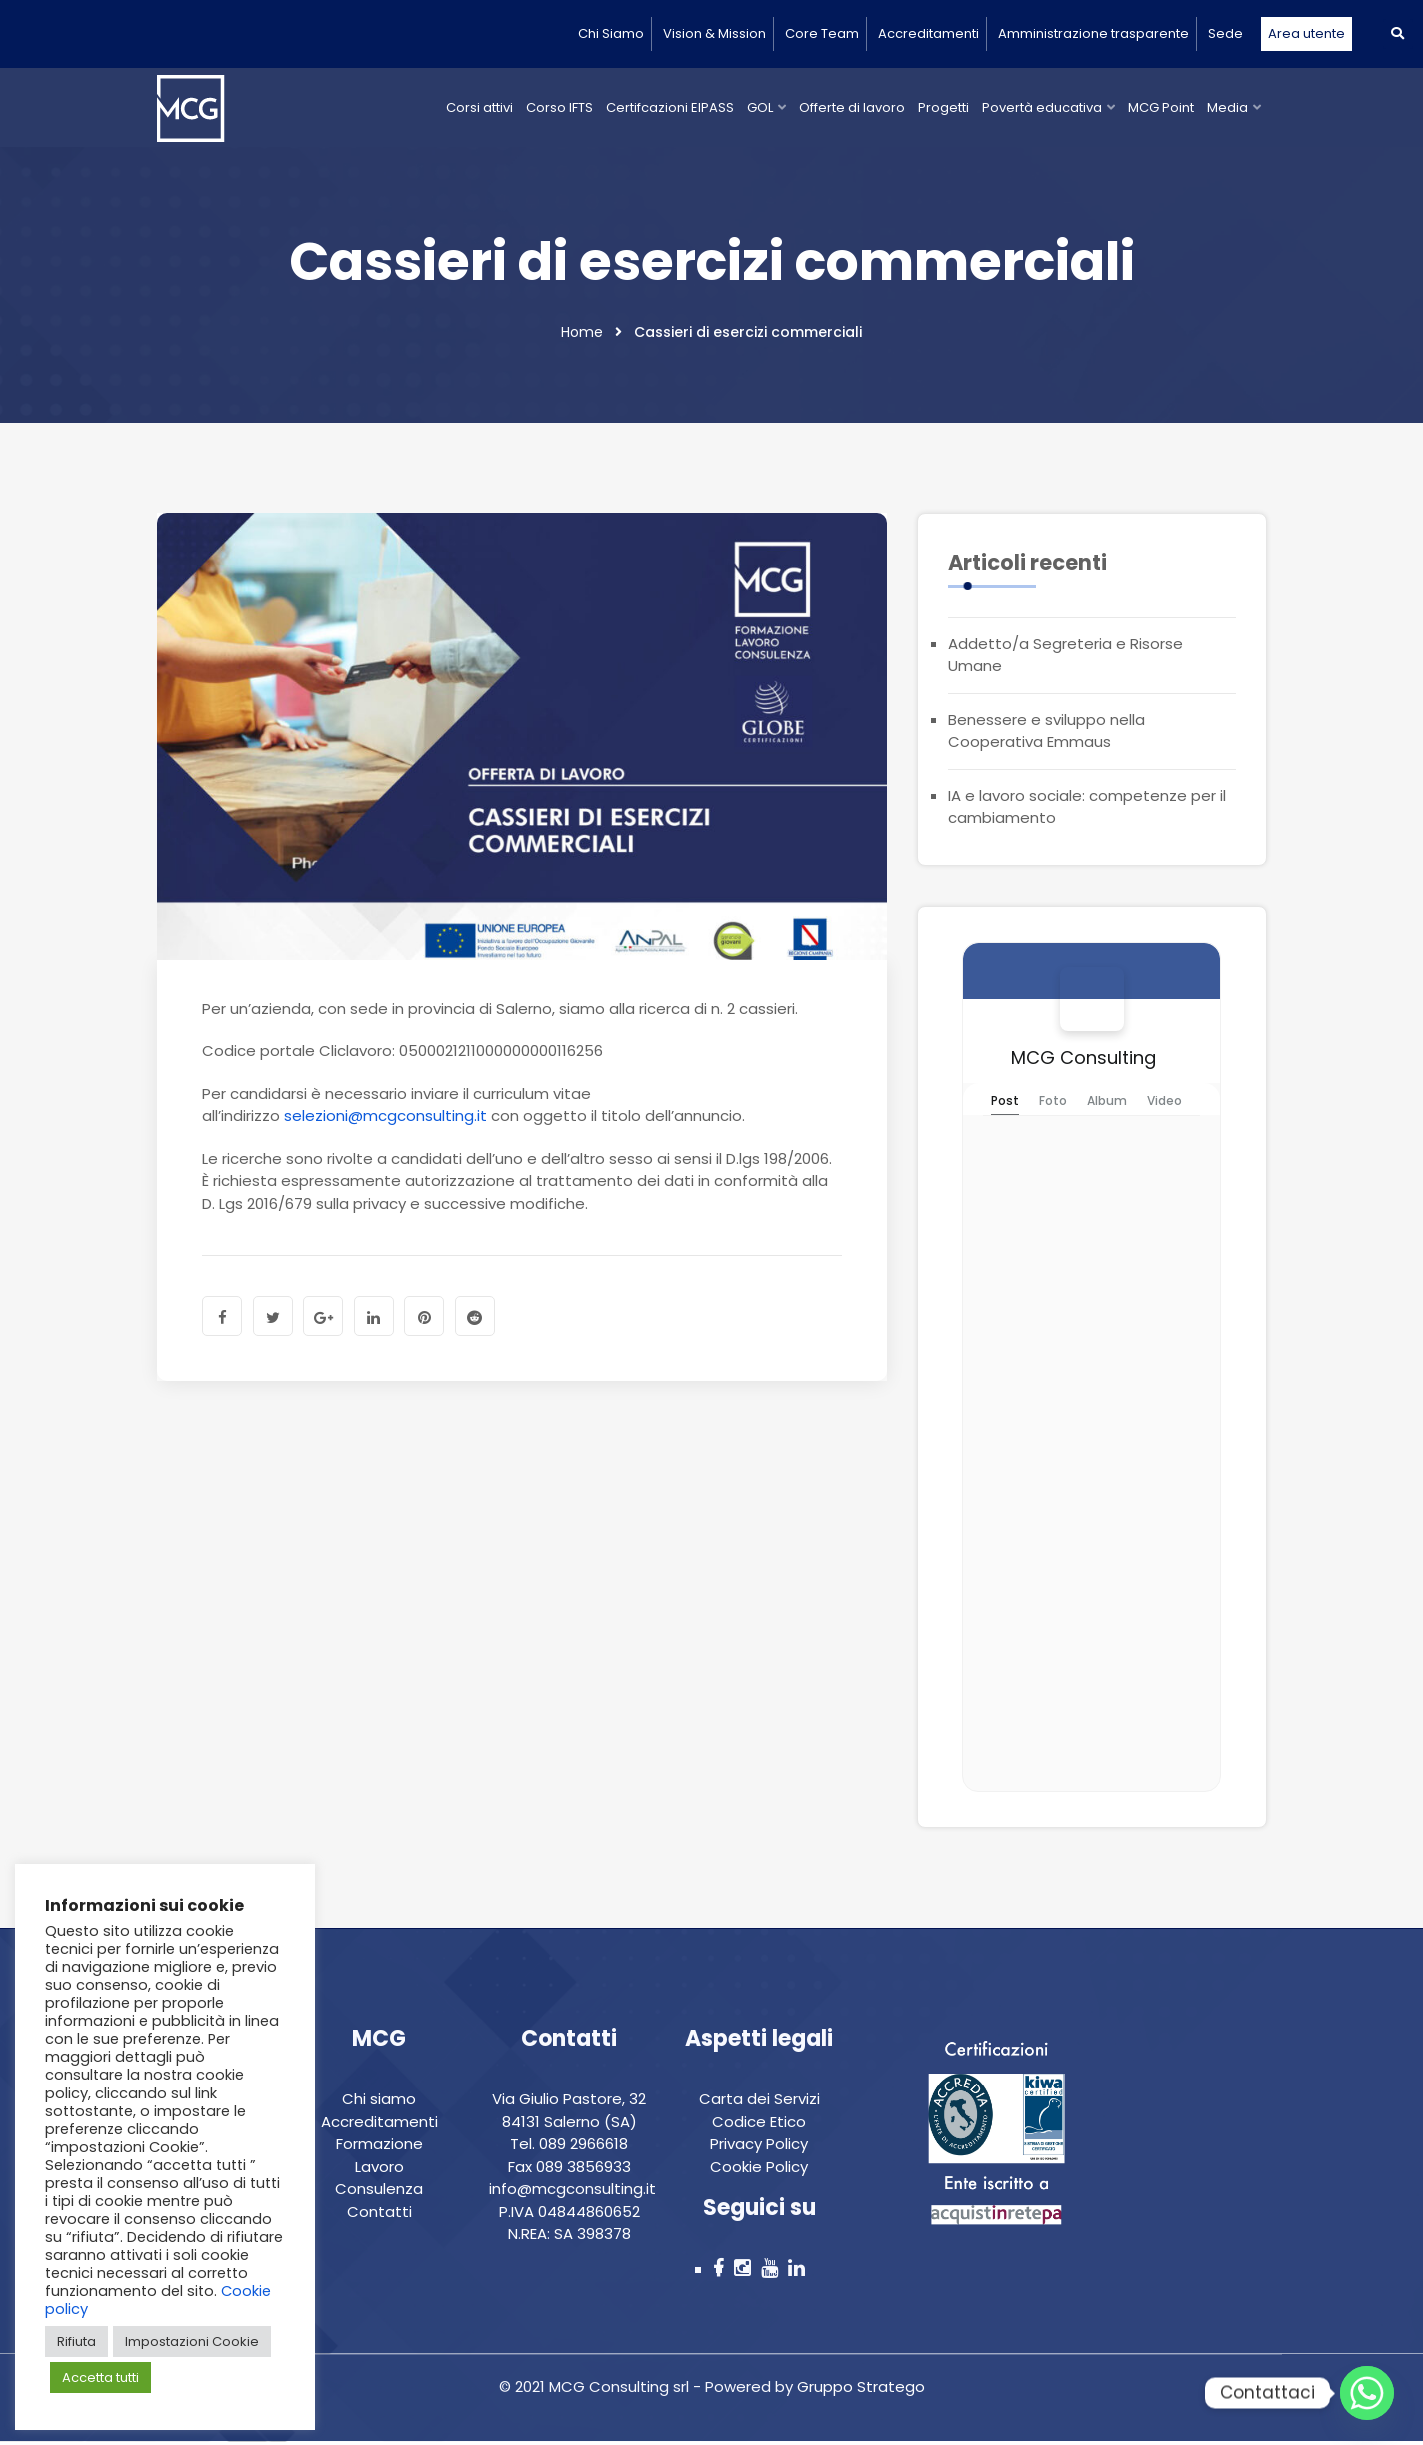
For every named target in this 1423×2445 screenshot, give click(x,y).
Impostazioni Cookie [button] (192, 2341)
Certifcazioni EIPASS (670, 107)
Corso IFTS (559, 107)
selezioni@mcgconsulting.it (385, 1118)
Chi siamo (379, 2102)
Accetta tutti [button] (100, 2377)
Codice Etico (759, 2124)
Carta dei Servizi (759, 2102)
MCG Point (1161, 107)
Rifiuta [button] (76, 2341)
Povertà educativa (1042, 107)
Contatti (379, 2214)
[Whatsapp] (1367, 2393)
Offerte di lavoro (852, 107)
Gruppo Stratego (859, 2390)
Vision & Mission (714, 33)
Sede (1225, 33)
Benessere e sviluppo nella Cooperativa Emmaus (1046, 734)
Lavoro (379, 2169)
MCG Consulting (1083, 1060)
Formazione (379, 2147)
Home (582, 335)
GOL (760, 107)
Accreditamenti (928, 33)
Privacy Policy (759, 2147)
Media (1227, 107)
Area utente (1306, 33)
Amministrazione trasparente (1093, 33)
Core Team (822, 33)
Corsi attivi (479, 107)
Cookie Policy (759, 2169)
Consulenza (379, 2192)
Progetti (943, 107)
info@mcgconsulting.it (572, 2192)
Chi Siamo (611, 33)
